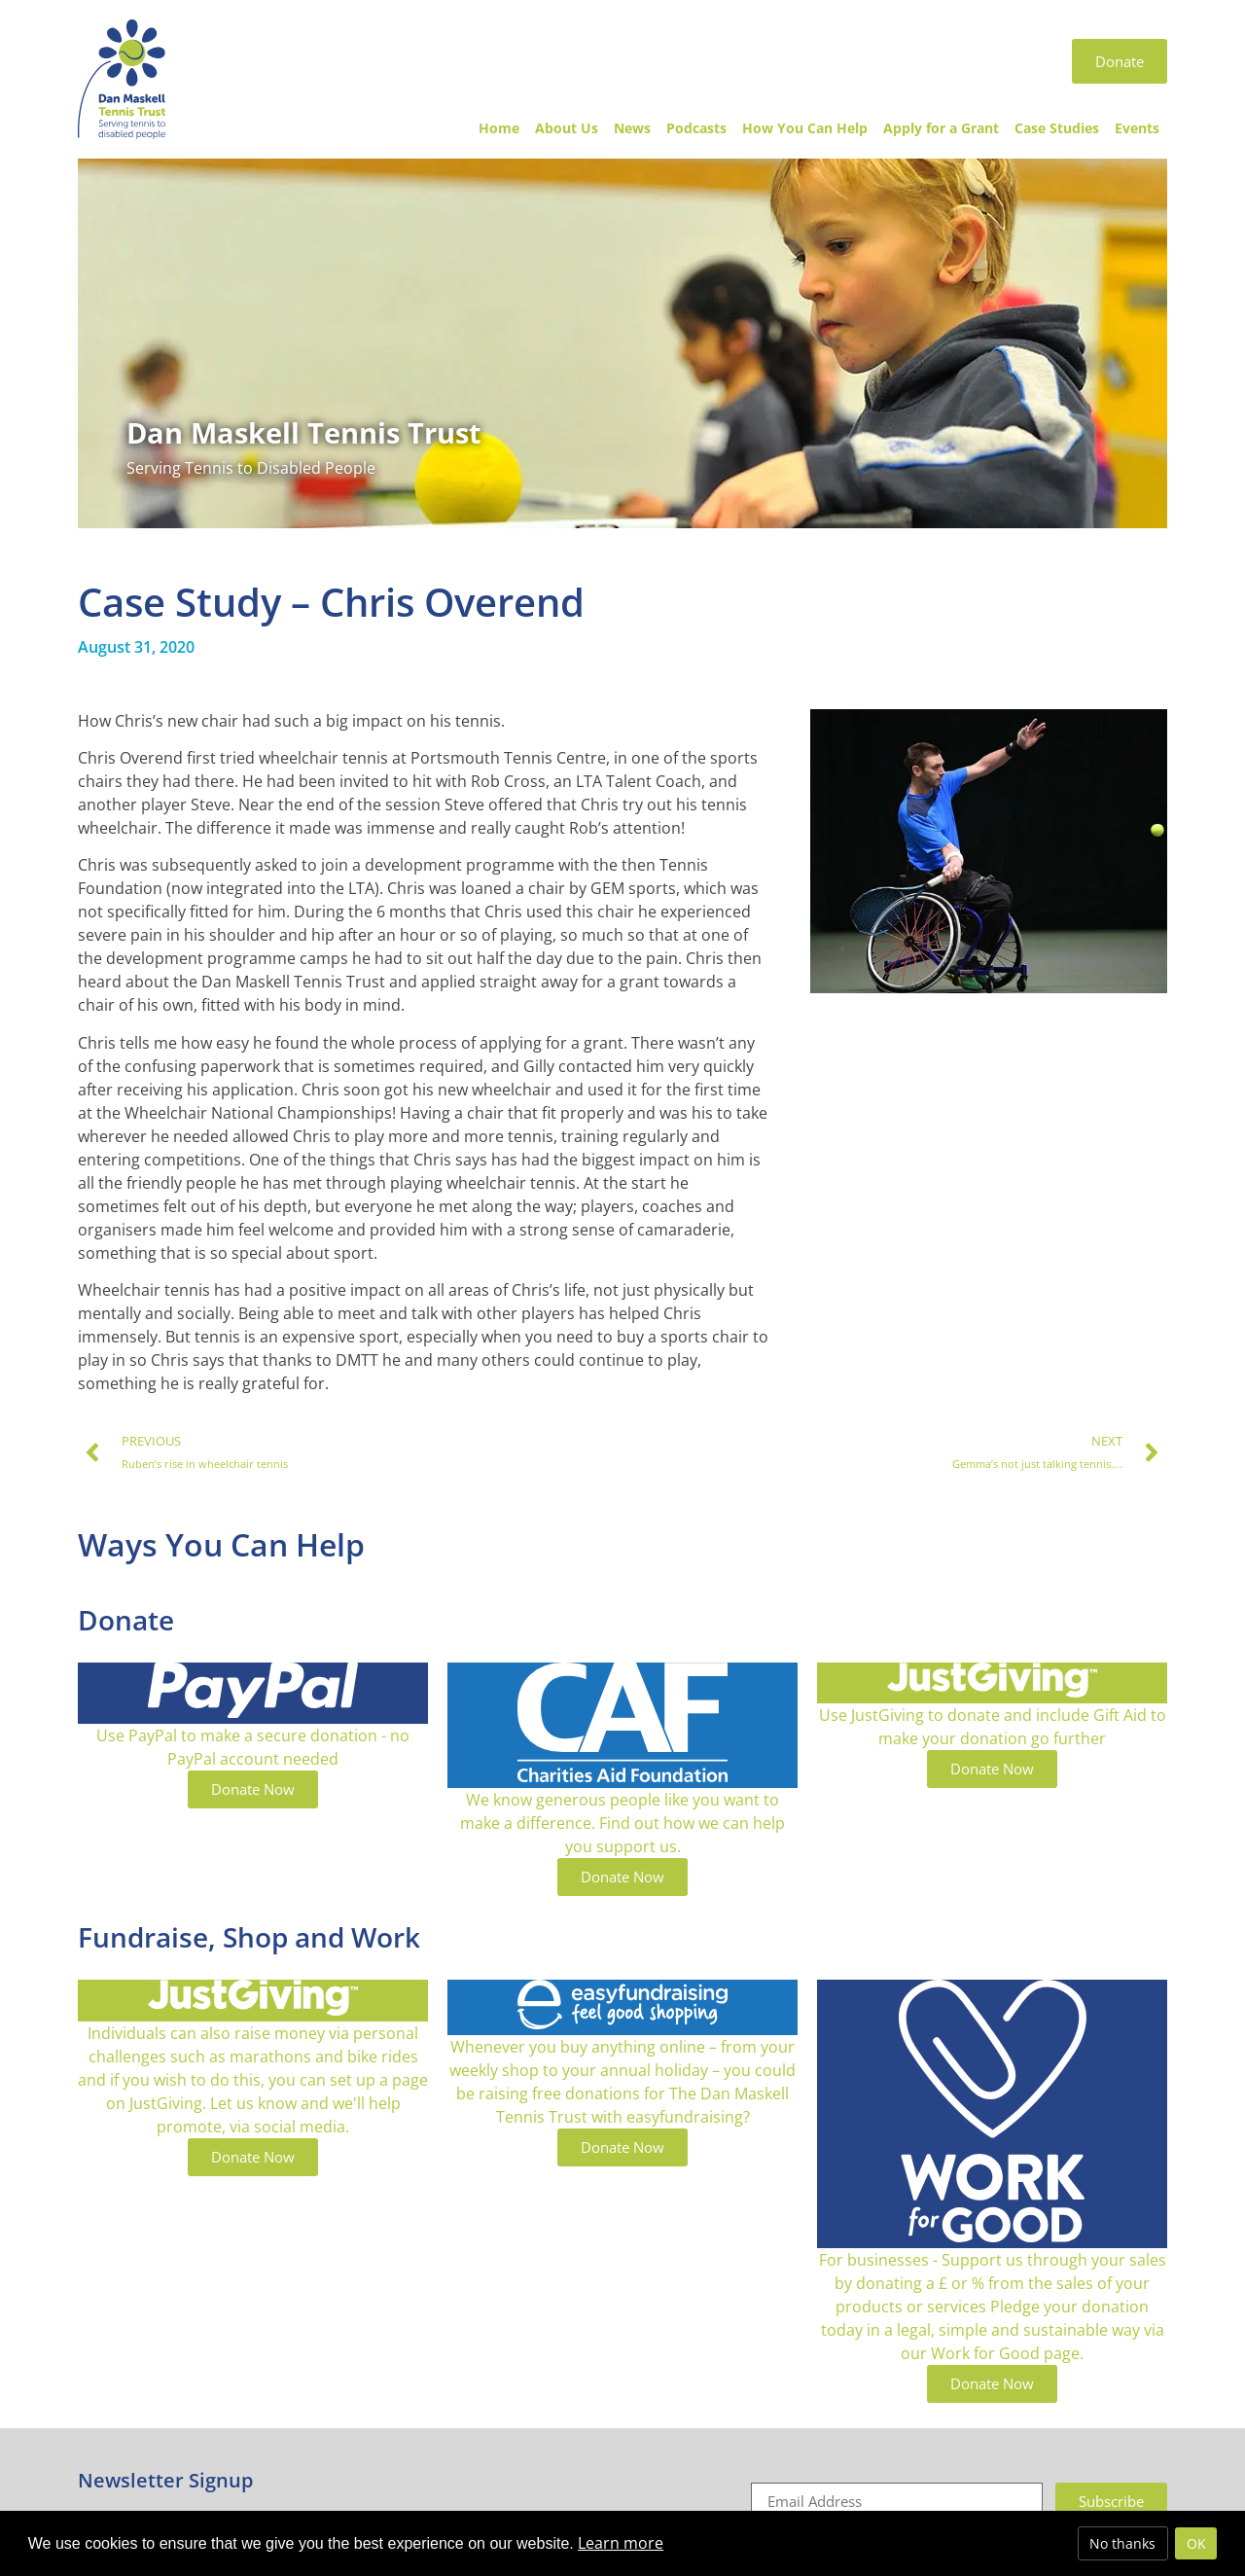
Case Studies (1056, 128)
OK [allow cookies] (1196, 2543)
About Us (566, 128)
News (632, 128)
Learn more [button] (620, 2543)
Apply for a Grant (941, 128)
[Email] (897, 2502)
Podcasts (696, 128)
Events (1137, 128)
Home (499, 128)
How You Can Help (805, 128)
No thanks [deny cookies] (1122, 2543)
